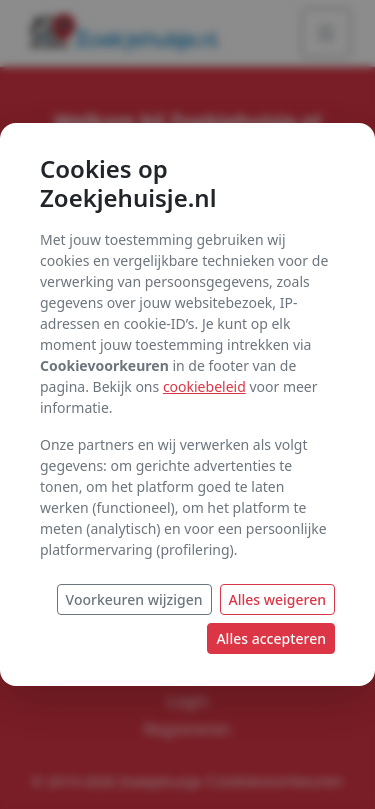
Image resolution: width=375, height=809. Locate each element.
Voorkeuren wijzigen (134, 599)
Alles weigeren (278, 599)
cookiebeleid (204, 386)
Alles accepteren (271, 638)
